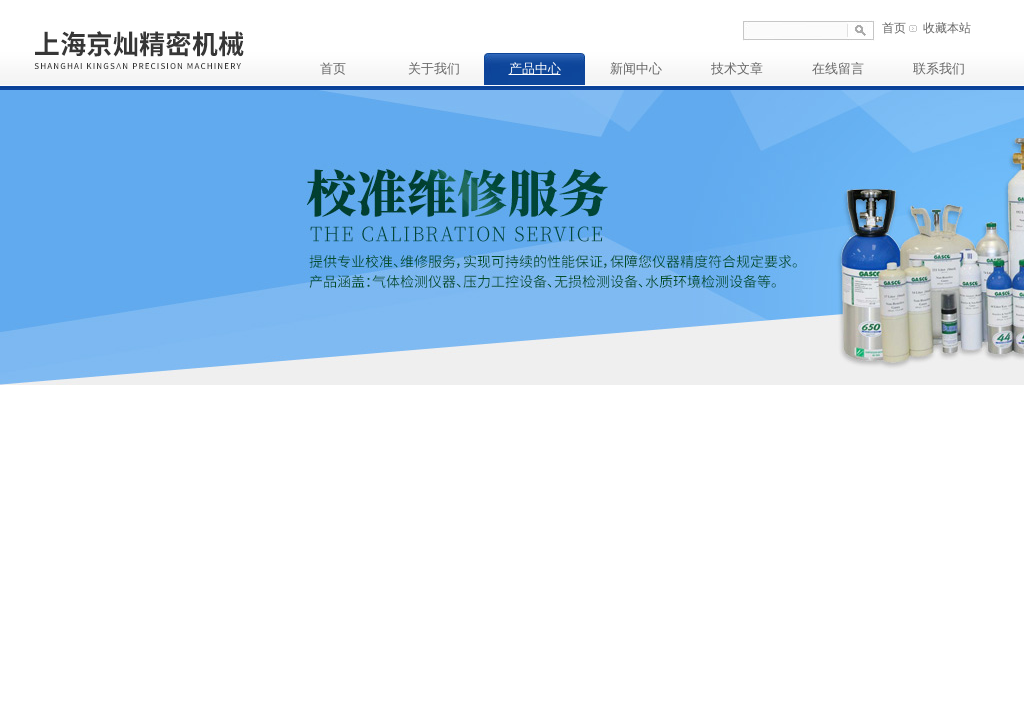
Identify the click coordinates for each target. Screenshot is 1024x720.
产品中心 (535, 68)
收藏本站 (947, 28)
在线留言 (838, 68)
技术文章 (737, 68)
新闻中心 (636, 68)
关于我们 (434, 68)
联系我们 (939, 68)
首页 (894, 28)
